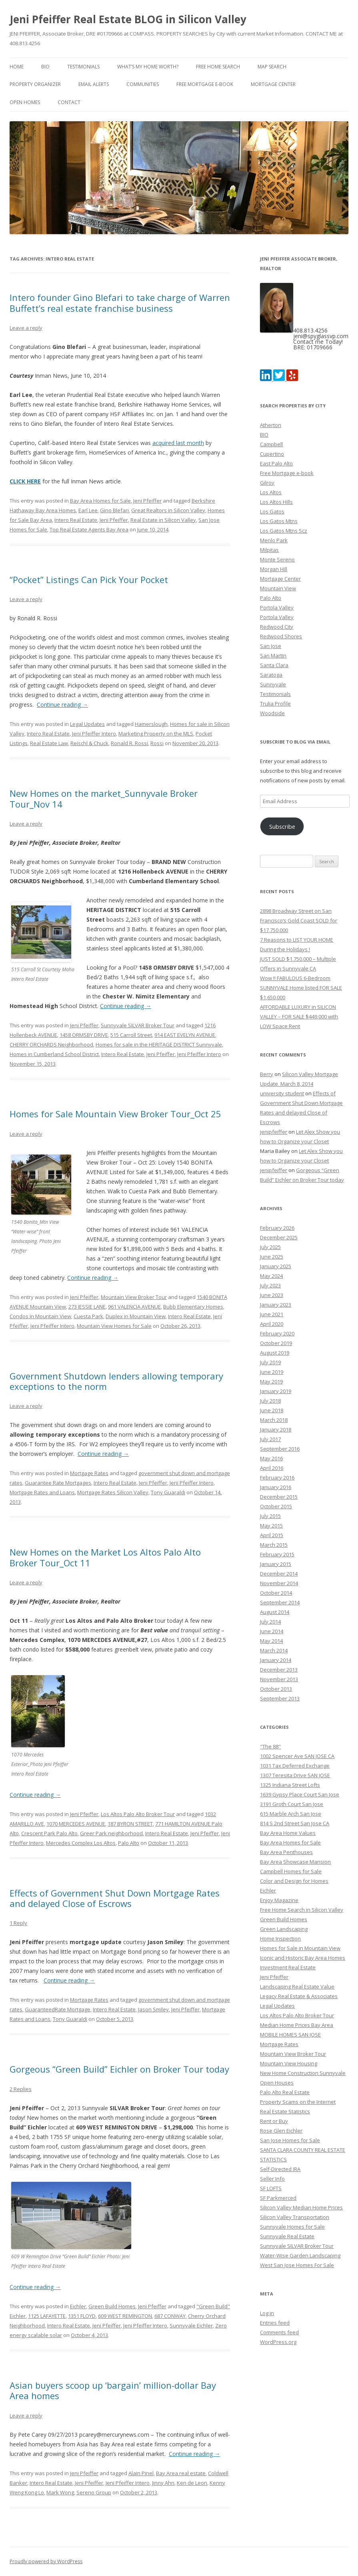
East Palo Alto (276, 463)
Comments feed (279, 2332)
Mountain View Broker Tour (134, 1297)
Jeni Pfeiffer (147, 500)
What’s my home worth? (147, 66)
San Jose (270, 646)
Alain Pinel (141, 2473)
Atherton (270, 425)
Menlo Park (274, 540)
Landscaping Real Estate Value (297, 1986)
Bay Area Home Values (288, 1832)
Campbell (271, 444)
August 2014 (274, 1612)
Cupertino (272, 453)
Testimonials (83, 66)
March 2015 (274, 1544)
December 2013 (279, 1669)
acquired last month (178, 443)
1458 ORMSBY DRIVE (84, 1034)
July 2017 (270, 1439)
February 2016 (277, 1477)
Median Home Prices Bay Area (296, 2025)
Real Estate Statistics (285, 2111)
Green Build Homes (112, 2306)
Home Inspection (280, 1938)
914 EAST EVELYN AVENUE (184, 1034)
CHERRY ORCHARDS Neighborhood (51, 1044)
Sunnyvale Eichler (191, 2325)
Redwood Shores (281, 636)
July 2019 (270, 1362)
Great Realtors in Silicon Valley (168, 510)
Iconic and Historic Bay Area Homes (302, 1957)
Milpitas (269, 549)
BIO (45, 66)
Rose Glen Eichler (281, 2130)
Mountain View (278, 588)
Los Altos (271, 492)
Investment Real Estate (288, 1967)
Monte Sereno (277, 559)
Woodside (272, 713)
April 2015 (271, 1535)
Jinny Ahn (163, 2482)
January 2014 (275, 1660)
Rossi (157, 743)
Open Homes (25, 102)
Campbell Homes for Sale (291, 1871)
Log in (267, 2313)
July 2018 (270, 1400)
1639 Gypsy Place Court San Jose (299, 1794)
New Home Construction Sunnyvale (303, 2073)
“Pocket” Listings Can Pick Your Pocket (92, 579)
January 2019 (275, 1391)
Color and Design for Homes (294, 1880)
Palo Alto (128, 1842)
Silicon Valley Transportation (294, 2217)
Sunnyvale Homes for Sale (292, 2226)
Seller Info (272, 2178)
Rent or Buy (274, 2121)
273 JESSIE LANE (87, 1306)
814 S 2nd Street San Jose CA (294, 1823)
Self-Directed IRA (280, 2169)
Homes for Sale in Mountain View (300, 1948)
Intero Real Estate (75, 519)
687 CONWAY (170, 2315)
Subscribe (282, 826)
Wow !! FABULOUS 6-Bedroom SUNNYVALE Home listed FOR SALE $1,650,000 (301, 987)
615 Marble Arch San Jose (290, 1813)
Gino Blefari (114, 510)
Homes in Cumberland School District (54, 1054)
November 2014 (279, 1583)
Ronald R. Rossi (129, 743)
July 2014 (270, 1621)
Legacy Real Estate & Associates (299, 1996)
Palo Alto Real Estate (285, 2092)
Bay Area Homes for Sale (100, 500)
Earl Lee (88, 510)
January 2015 (275, 1564)
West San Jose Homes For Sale (297, 2265)
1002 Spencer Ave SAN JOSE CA (297, 1756)
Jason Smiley (153, 2009)
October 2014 (276, 1592)
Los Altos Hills (276, 501)
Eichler (78, 2306)
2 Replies (21, 2089)
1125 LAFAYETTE (47, 2315)
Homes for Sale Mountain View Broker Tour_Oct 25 (115, 1114)
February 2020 (277, 1333)
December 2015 (279, 1496)
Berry (266, 1074)
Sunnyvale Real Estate (287, 2236)
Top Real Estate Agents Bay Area (89, 529)
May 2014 (271, 1640)
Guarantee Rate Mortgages (58, 1482)
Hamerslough (151, 724)
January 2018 (275, 1429)
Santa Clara (274, 665)
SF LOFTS (271, 2188)
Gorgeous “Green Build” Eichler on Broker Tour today (119, 2069)
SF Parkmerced (278, 2197)
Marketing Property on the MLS (155, 733)
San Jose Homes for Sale (290, 2140)
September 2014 (280, 1602)
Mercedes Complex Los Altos (81, 1842)
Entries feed (275, 2322)
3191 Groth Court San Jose (291, 1804)
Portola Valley (277, 607)
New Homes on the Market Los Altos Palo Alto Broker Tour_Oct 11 (105, 1557)
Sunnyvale (273, 684)
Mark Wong (60, 2492)
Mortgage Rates (89, 1473)
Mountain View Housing (288, 2063)
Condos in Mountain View (40, 1316)
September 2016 (280, 1448)
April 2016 (271, 1467)
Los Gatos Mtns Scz (283, 530)
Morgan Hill (273, 569)
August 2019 (274, 1352)
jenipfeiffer (273, 1131)
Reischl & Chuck (89, 743)
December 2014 (279, 1573)
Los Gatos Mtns (279, 521)
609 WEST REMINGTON (125, 2315)
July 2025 (270, 1247)
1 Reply (18, 1922)
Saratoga (271, 674)
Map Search (272, 66)
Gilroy (267, 482)
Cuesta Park (88, 1316)
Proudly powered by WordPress (46, 2561)
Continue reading (62, 704)
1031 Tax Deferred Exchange (295, 1765)
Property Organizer (35, 84)
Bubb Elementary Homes (193, 1306)
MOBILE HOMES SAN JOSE (290, 2034)
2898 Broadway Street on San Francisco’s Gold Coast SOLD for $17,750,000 (298, 920)
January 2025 (275, 1266)
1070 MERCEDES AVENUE (75, 1823)
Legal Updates (87, 724)
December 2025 (279, 1237)
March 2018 (274, 1419)
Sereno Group (93, 2492)
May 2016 (271, 1458)
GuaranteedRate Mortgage (57, 2009)
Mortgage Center (273, 84)
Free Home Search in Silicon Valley (301, 1909)
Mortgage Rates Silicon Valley (112, 1492)
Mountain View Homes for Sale (114, 1325)
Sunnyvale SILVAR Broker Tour (137, 1025)
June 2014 (271, 1631)
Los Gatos (272, 511)
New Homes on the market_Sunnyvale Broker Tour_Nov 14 (104, 798)
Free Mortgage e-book (204, 84)
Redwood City (276, 626)
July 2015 (270, 1516)
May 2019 (271, 1381)
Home (17, 66)
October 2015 (276, 1506)
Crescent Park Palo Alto (49, 1833)
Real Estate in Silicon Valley (163, 519)
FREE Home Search (218, 66)
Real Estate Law (49, 743)
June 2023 (271, 1295)
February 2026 (277, 1227)
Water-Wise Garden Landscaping (300, 2255)
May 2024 (271, 1275)
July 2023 (270, 1285)
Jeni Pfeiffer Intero (94, 733)
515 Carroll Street (131, 1034)
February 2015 (277, 1554)
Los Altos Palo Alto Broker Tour (138, 1814)
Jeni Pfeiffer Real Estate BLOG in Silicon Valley (128, 19)
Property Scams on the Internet (298, 2101)
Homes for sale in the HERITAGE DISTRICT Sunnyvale (159, 1044)
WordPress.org (278, 2341)
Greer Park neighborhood (111, 1833)
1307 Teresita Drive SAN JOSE (295, 1775)
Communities (142, 84)
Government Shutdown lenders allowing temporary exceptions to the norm (116, 1381)
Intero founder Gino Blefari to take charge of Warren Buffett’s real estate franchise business (120, 302)
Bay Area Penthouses (286, 1852)
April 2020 (271, 1323)
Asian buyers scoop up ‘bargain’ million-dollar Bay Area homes (113, 2390)
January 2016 (275, 1487)
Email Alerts (93, 84)
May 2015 (271, 1525)
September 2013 (280, 1698)
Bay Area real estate (181, 2473)
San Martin (273, 655)
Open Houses (277, 2082)
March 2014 (274, 1650)
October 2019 (276, 1343)
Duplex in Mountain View (136, 1316)
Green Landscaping (284, 1929)
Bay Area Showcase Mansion (295, 1861)
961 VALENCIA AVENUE (134, 1306)
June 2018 (271, 1410)
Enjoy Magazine (279, 1900)
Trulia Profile (275, 703)
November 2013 (279, 1679)
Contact (69, 102)
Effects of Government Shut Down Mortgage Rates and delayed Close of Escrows (115, 1898)
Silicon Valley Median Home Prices (301, 2207)
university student (282, 1093)
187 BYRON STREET (130, 1823)
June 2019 (271, 1371)
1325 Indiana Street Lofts (290, 1784)
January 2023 (275, 1304)
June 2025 (271, 1256)
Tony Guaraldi (168, 1492)
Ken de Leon (192, 2482)
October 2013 (276, 1688)
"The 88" (270, 1746)
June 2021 (271, 1314)
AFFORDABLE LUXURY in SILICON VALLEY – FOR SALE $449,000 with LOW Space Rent (299, 1016)
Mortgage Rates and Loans (42, 1492)
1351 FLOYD (82, 2315)
